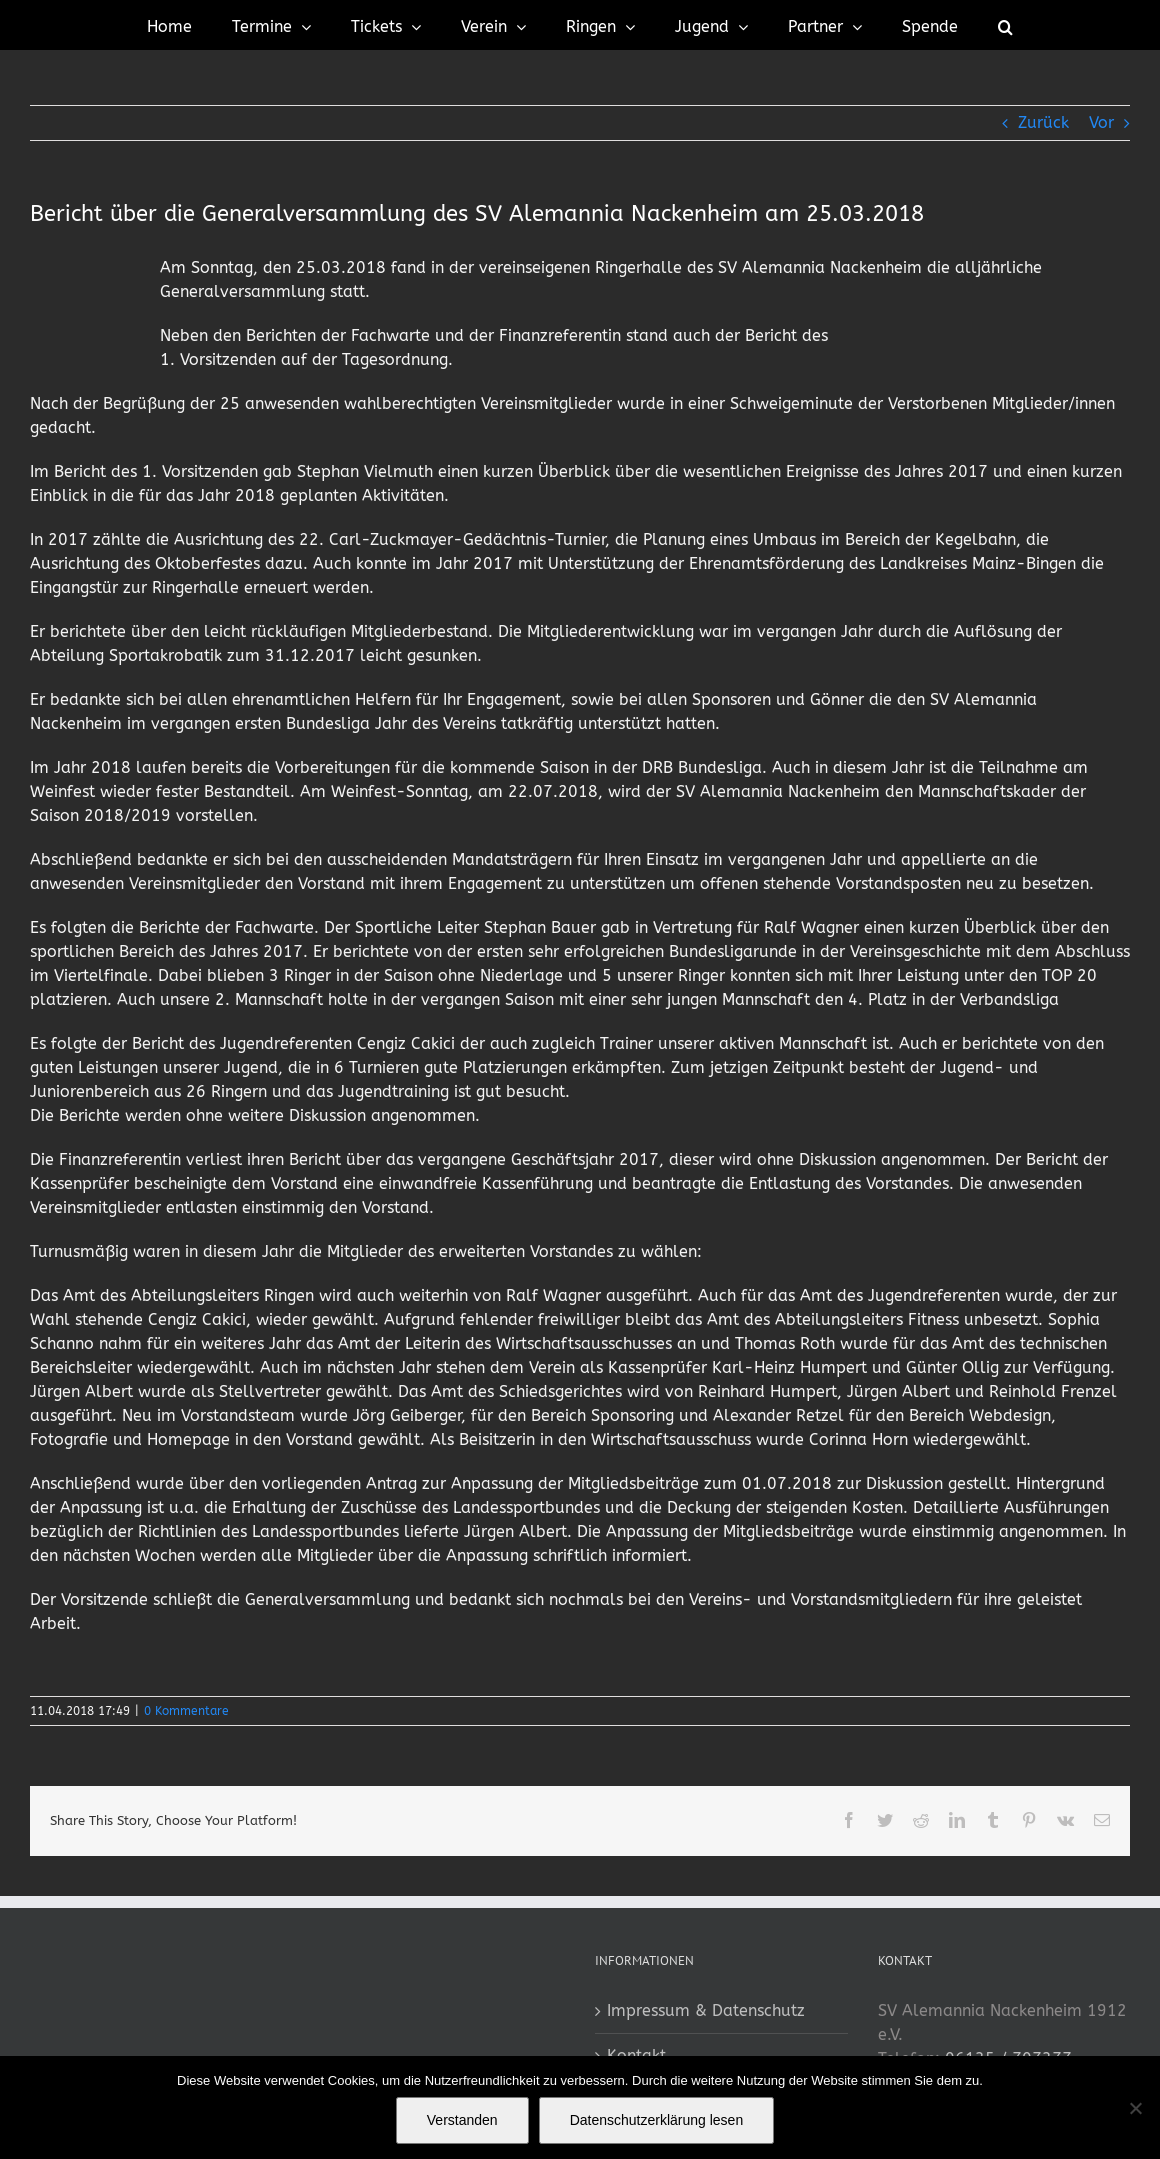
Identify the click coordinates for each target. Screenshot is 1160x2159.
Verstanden (462, 2120)
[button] (1005, 25)
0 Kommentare (186, 1711)
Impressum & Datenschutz (706, 2010)
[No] (1135, 2108)
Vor (1101, 122)
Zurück (1043, 122)
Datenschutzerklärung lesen (657, 2120)
